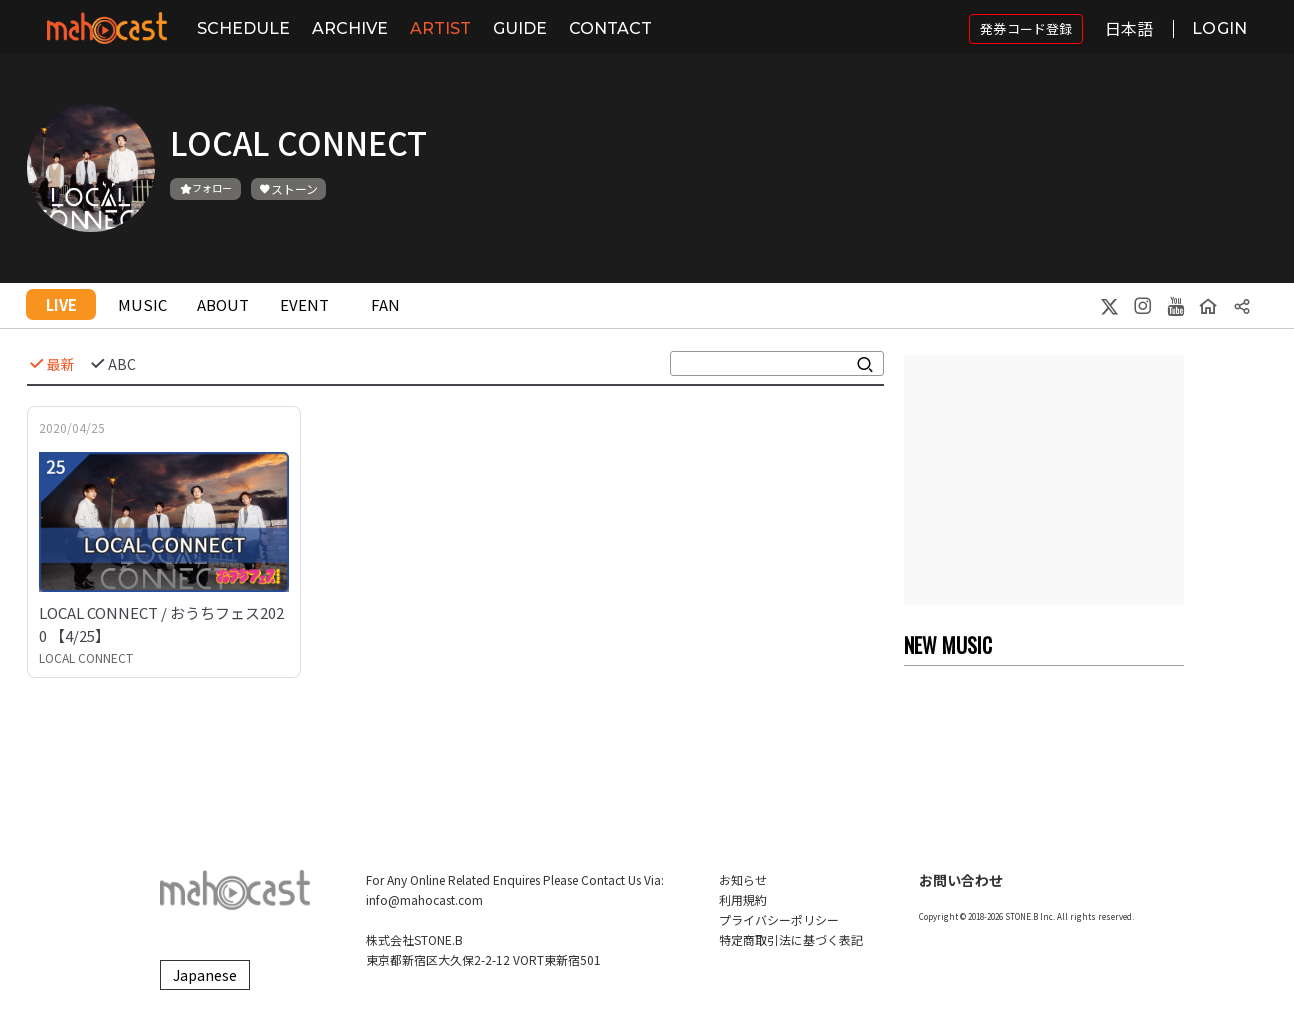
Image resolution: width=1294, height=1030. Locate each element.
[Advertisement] (1044, 480)
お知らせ (743, 879)
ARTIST (440, 28)
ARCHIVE (350, 28)
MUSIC (142, 304)
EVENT (304, 304)
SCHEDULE (243, 28)
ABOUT (223, 304)
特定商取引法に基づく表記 (791, 939)
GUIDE (520, 28)
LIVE (61, 304)
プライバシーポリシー (779, 919)
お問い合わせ (961, 880)
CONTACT (610, 28)
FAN (385, 304)
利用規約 (743, 899)
